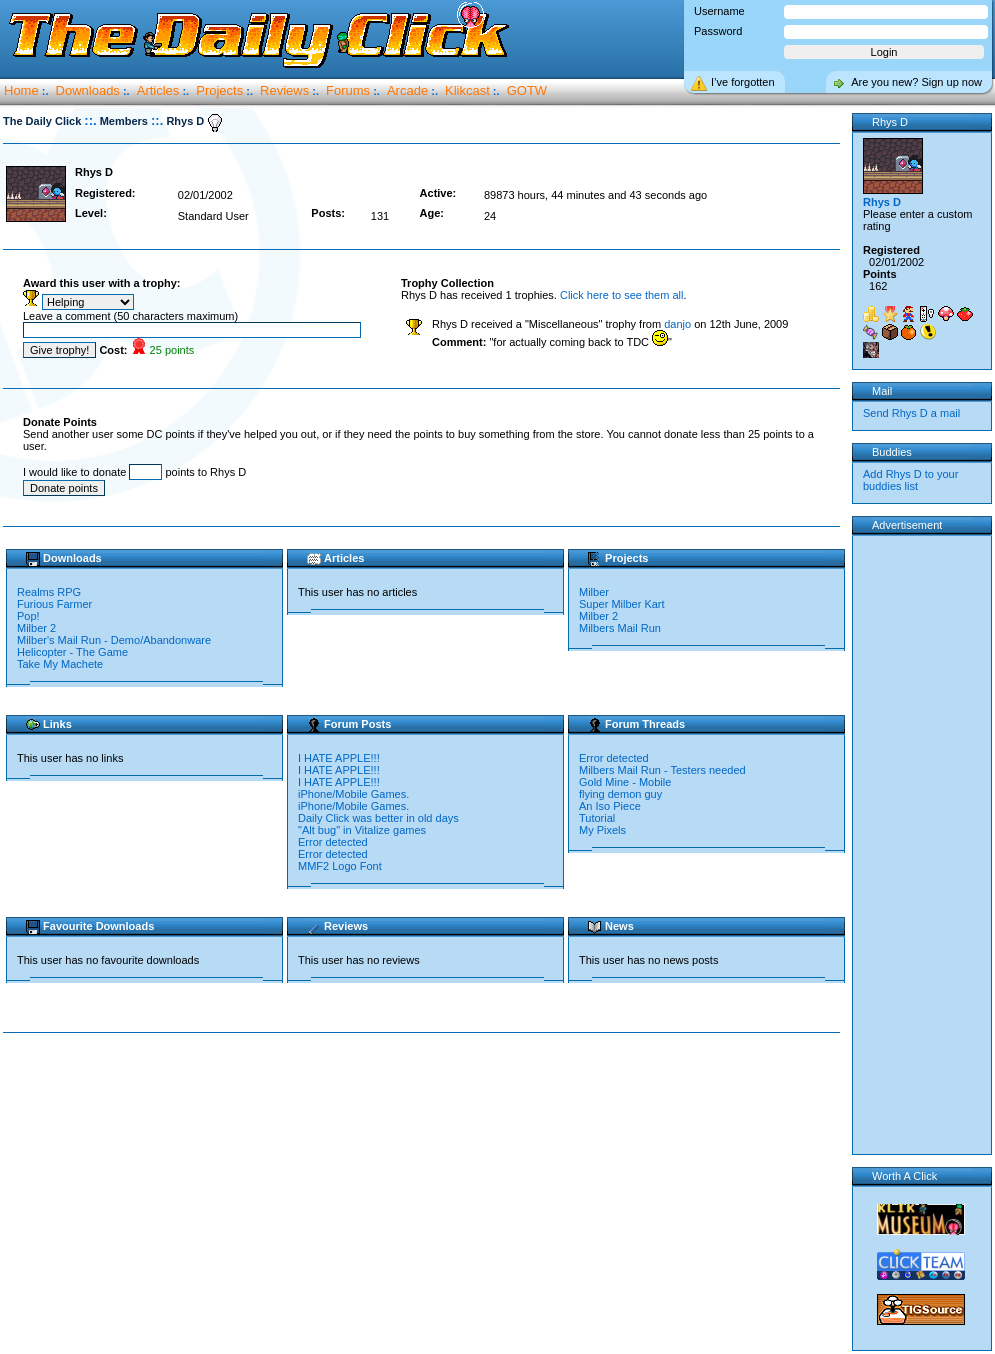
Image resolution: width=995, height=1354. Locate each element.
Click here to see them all (622, 295)
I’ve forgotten (743, 82)
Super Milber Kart (622, 604)
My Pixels (602, 830)
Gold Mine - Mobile (625, 782)
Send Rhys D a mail (911, 413)
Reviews (284, 90)
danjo (677, 324)
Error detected (333, 842)
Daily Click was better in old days (378, 818)
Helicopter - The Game (72, 652)
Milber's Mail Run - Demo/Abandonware (114, 640)
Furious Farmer (54, 604)
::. (90, 120)
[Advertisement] (426, 1192)
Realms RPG (49, 592)
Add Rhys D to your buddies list (910, 480)
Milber (594, 592)
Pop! (28, 616)
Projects (219, 90)
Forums (348, 90)
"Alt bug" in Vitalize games (362, 830)
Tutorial (597, 818)
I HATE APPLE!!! (339, 758)
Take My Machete (60, 664)
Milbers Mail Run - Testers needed (662, 770)
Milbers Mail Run (620, 628)
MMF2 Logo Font (340, 866)
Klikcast (467, 90)
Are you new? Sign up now (916, 82)
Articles (158, 90)
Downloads (88, 90)
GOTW (527, 90)
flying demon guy (620, 794)
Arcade (407, 90)
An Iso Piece (610, 806)
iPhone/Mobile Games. (353, 794)
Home (21, 90)
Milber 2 (36, 628)
